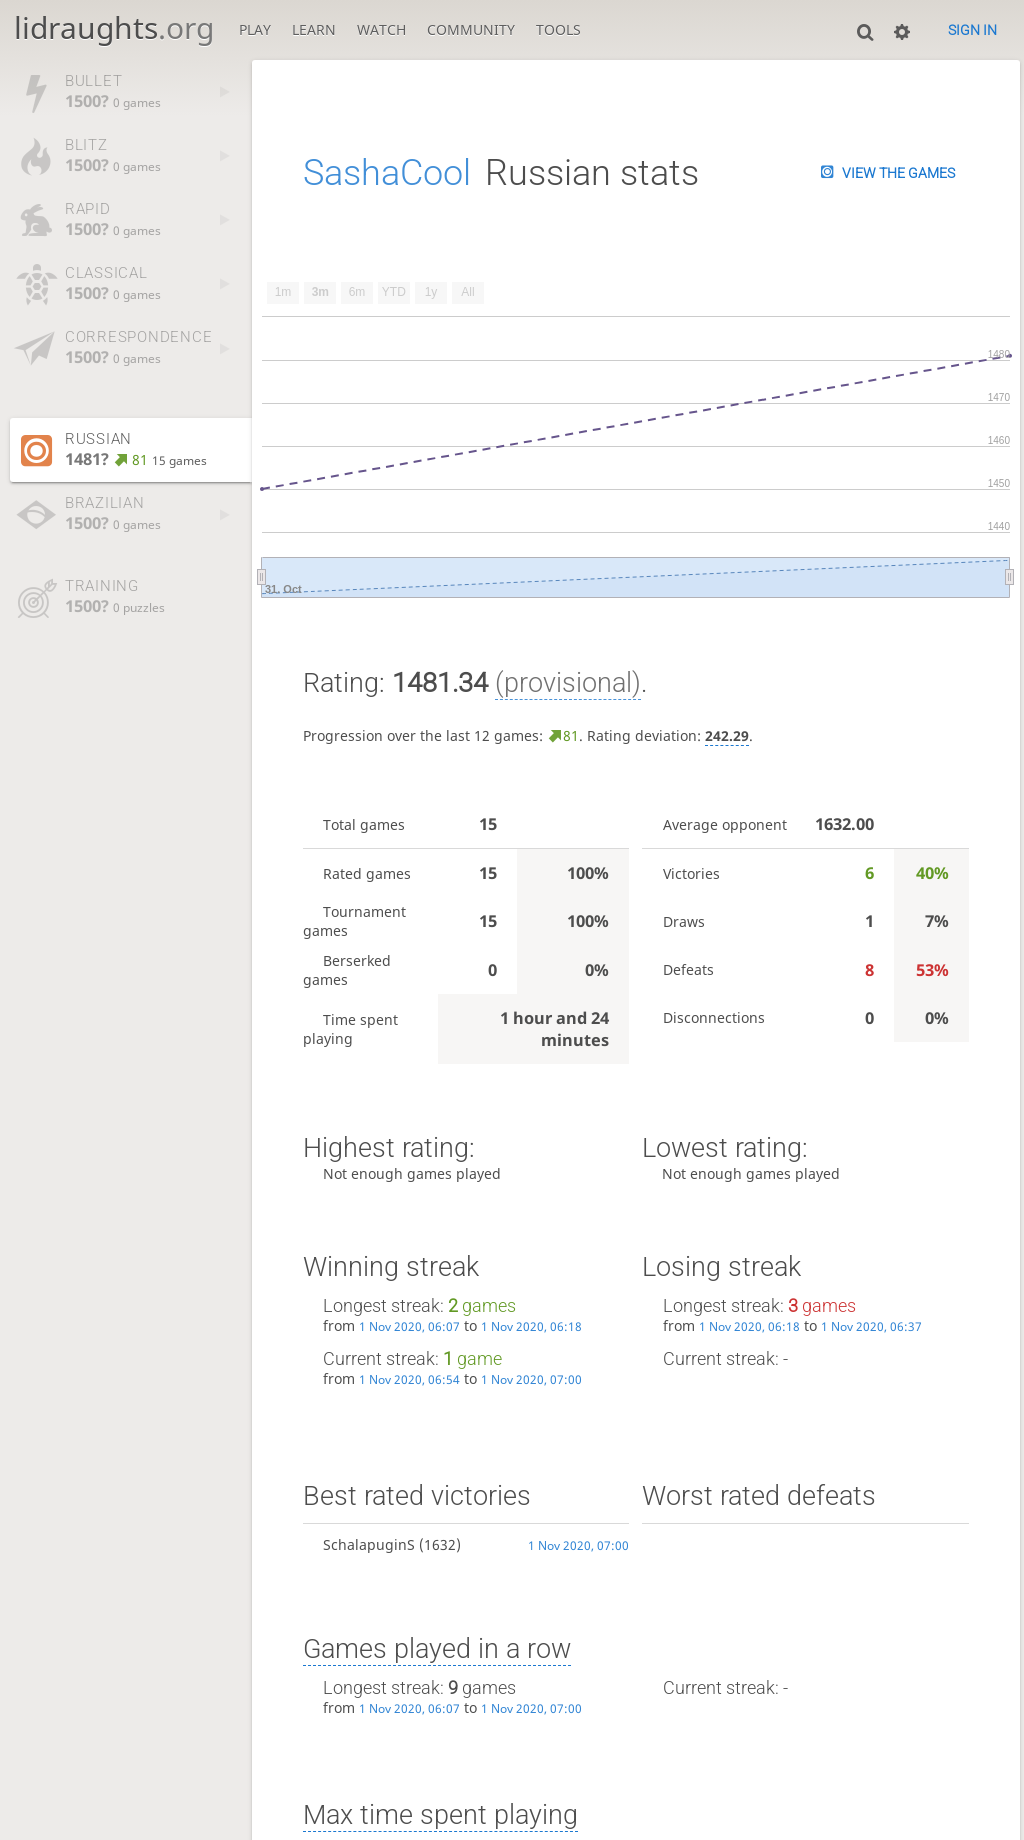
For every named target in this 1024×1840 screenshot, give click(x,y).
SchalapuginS (369, 1544)
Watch (381, 29)
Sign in (972, 30)
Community (471, 29)
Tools (558, 29)
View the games (898, 173)
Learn (314, 29)
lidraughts (114, 27)
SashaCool (387, 173)
